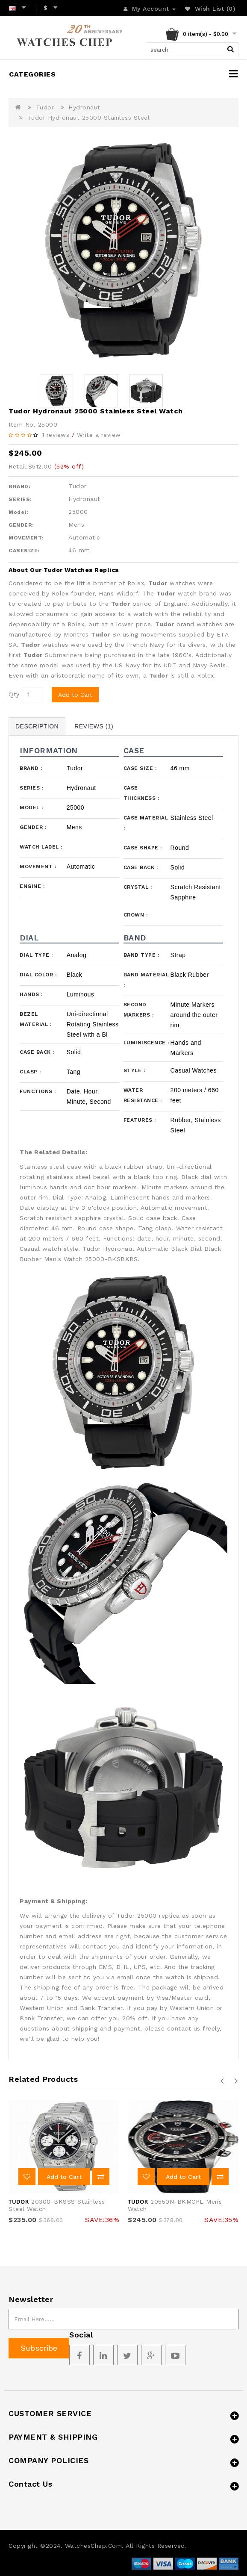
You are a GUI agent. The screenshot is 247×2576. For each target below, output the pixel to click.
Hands (31, 994)
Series (31, 788)
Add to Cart (75, 694)
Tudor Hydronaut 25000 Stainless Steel (88, 117)
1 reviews (56, 434)
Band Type (141, 955)
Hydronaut (84, 107)
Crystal (138, 887)
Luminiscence (146, 1043)
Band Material (146, 980)
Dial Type (36, 955)
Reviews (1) (93, 726)
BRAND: (19, 486)
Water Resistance (143, 1095)
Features (140, 1120)
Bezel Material (35, 1019)
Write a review (99, 434)
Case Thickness (141, 793)
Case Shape (143, 848)
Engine (32, 886)
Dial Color (38, 975)
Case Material (146, 823)
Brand (31, 768)
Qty (14, 694)
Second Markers (139, 1010)
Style (134, 1070)
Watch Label (41, 847)
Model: (18, 512)
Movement (38, 866)
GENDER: (21, 525)
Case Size (140, 768)
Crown (136, 915)
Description (37, 726)
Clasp (30, 1072)
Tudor (45, 107)
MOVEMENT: (26, 538)
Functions (38, 1091)
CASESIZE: (24, 551)
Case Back (141, 867)
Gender (33, 827)
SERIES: (20, 499)
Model (31, 808)
